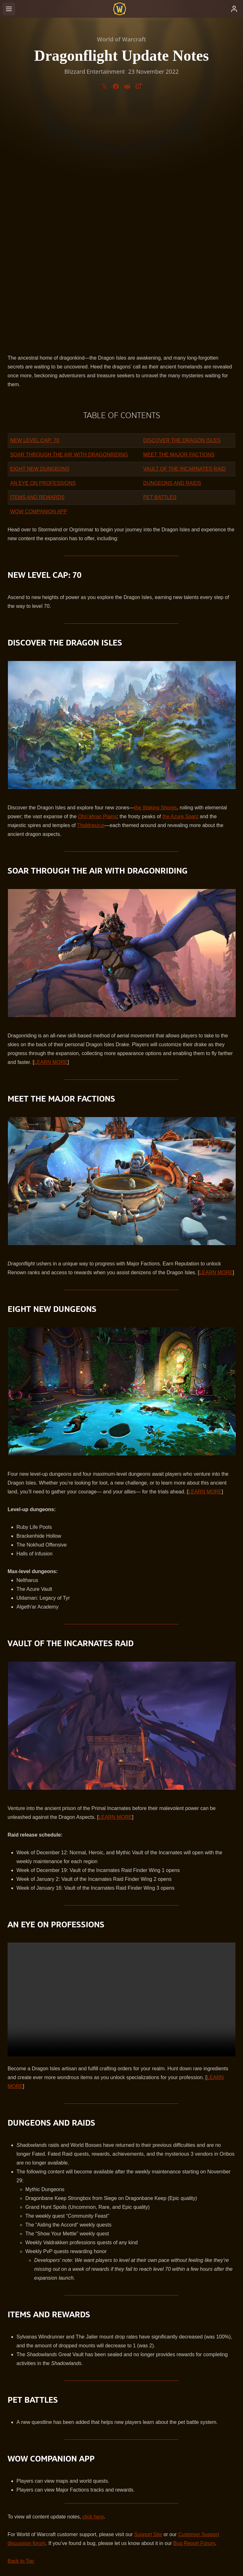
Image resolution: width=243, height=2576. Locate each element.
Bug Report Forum (194, 2306)
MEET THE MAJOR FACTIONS (179, 217)
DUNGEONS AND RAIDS (172, 246)
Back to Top (21, 2323)
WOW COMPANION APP (38, 274)
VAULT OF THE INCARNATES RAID (184, 231)
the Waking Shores (155, 570)
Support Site (148, 2297)
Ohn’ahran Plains (97, 579)
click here (93, 2279)
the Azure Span (179, 579)
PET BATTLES (160, 260)
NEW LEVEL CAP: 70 (34, 203)
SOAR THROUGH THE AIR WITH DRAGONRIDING (69, 217)
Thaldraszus (90, 588)
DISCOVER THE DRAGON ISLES (182, 203)
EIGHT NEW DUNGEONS (39, 231)
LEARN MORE (51, 825)
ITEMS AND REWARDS (37, 260)
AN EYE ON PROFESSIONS (43, 246)
